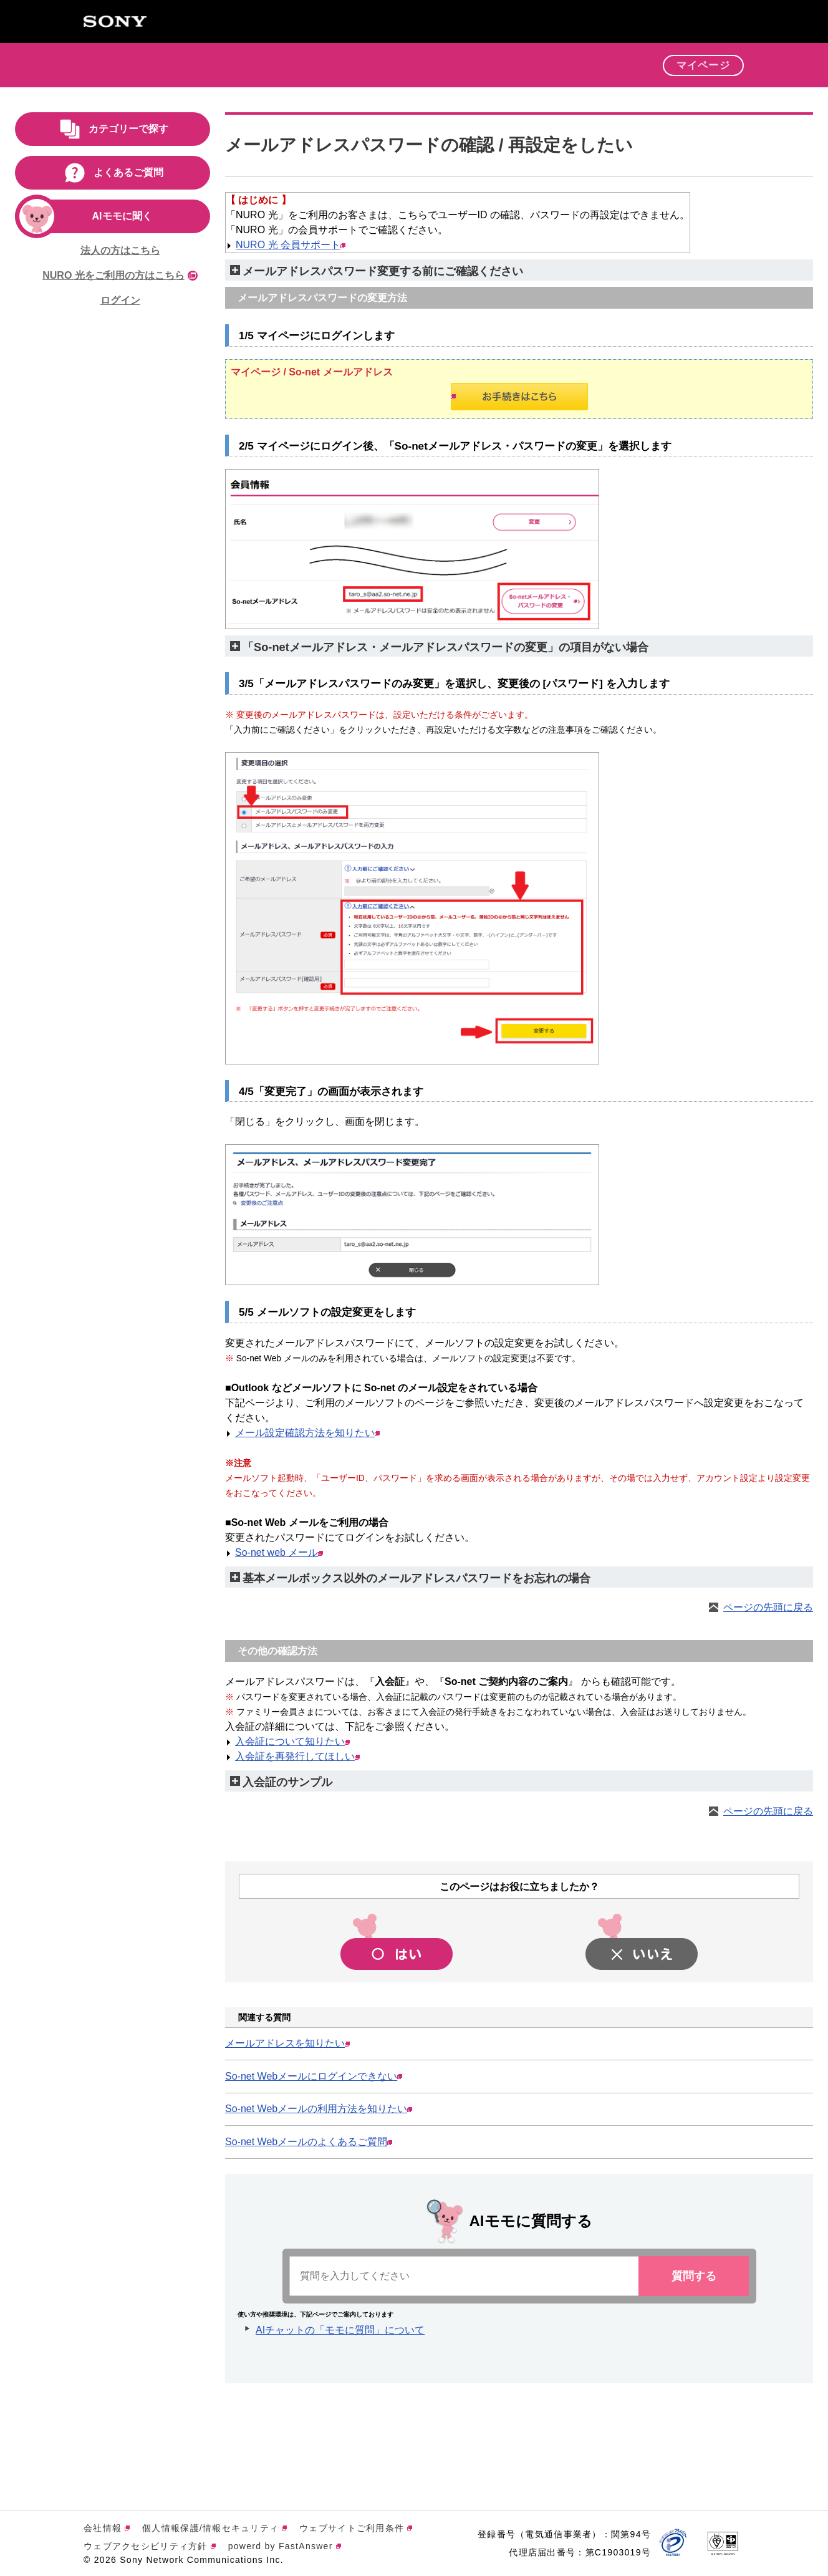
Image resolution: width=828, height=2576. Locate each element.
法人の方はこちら (120, 250)
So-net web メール (279, 1552)
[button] (643, 69)
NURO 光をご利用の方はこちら (120, 275)
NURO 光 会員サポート (290, 244)
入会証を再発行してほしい (297, 1756)
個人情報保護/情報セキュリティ (214, 2528)
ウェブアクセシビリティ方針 (150, 2546)
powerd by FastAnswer (284, 2546)
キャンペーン (462, 64)
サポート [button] (595, 64)
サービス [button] (389, 64)
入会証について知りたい (292, 1741)
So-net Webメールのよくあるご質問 (308, 2141)
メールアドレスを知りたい (287, 2043)
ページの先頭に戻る (768, 1607)
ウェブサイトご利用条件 (355, 2528)
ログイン (120, 300)
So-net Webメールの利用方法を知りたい (318, 2108)
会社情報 (107, 2528)
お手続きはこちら (453, 396)
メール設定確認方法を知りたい (307, 1432)
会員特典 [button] (534, 64)
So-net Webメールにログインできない (313, 2076)
